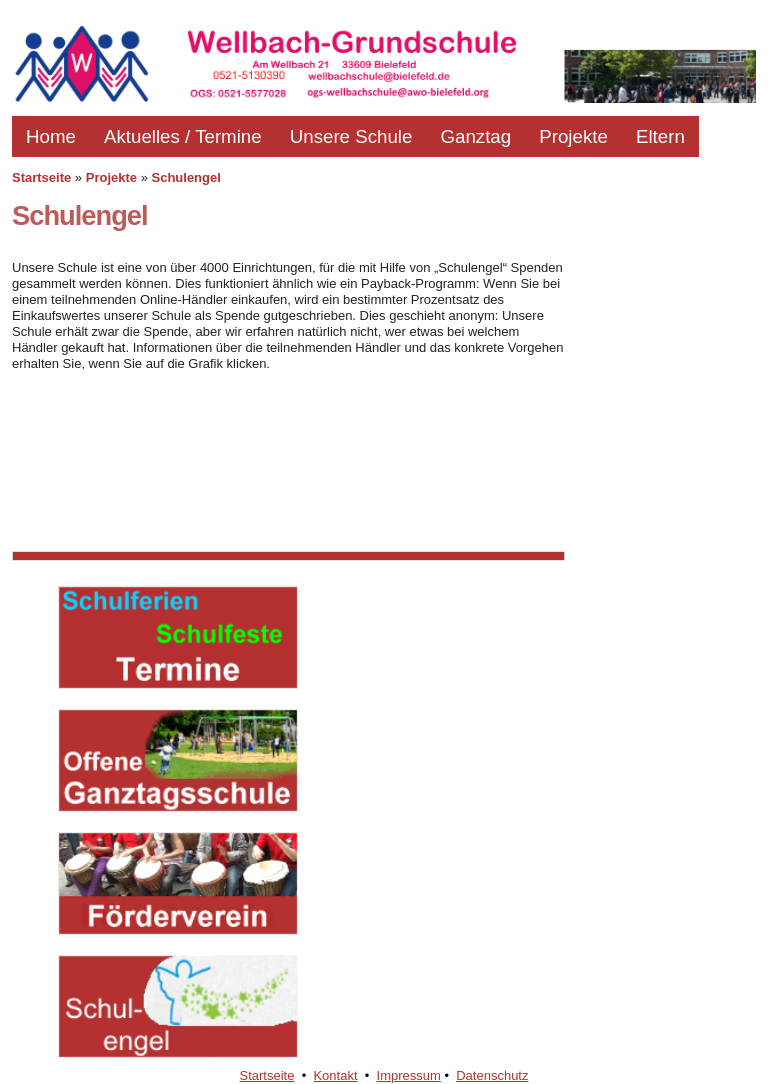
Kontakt (335, 1075)
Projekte (573, 136)
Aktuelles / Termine (183, 136)
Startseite (41, 177)
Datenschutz (492, 1075)
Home (51, 136)
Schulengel (186, 177)
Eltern (660, 136)
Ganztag (475, 136)
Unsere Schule (351, 136)
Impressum (409, 1075)
